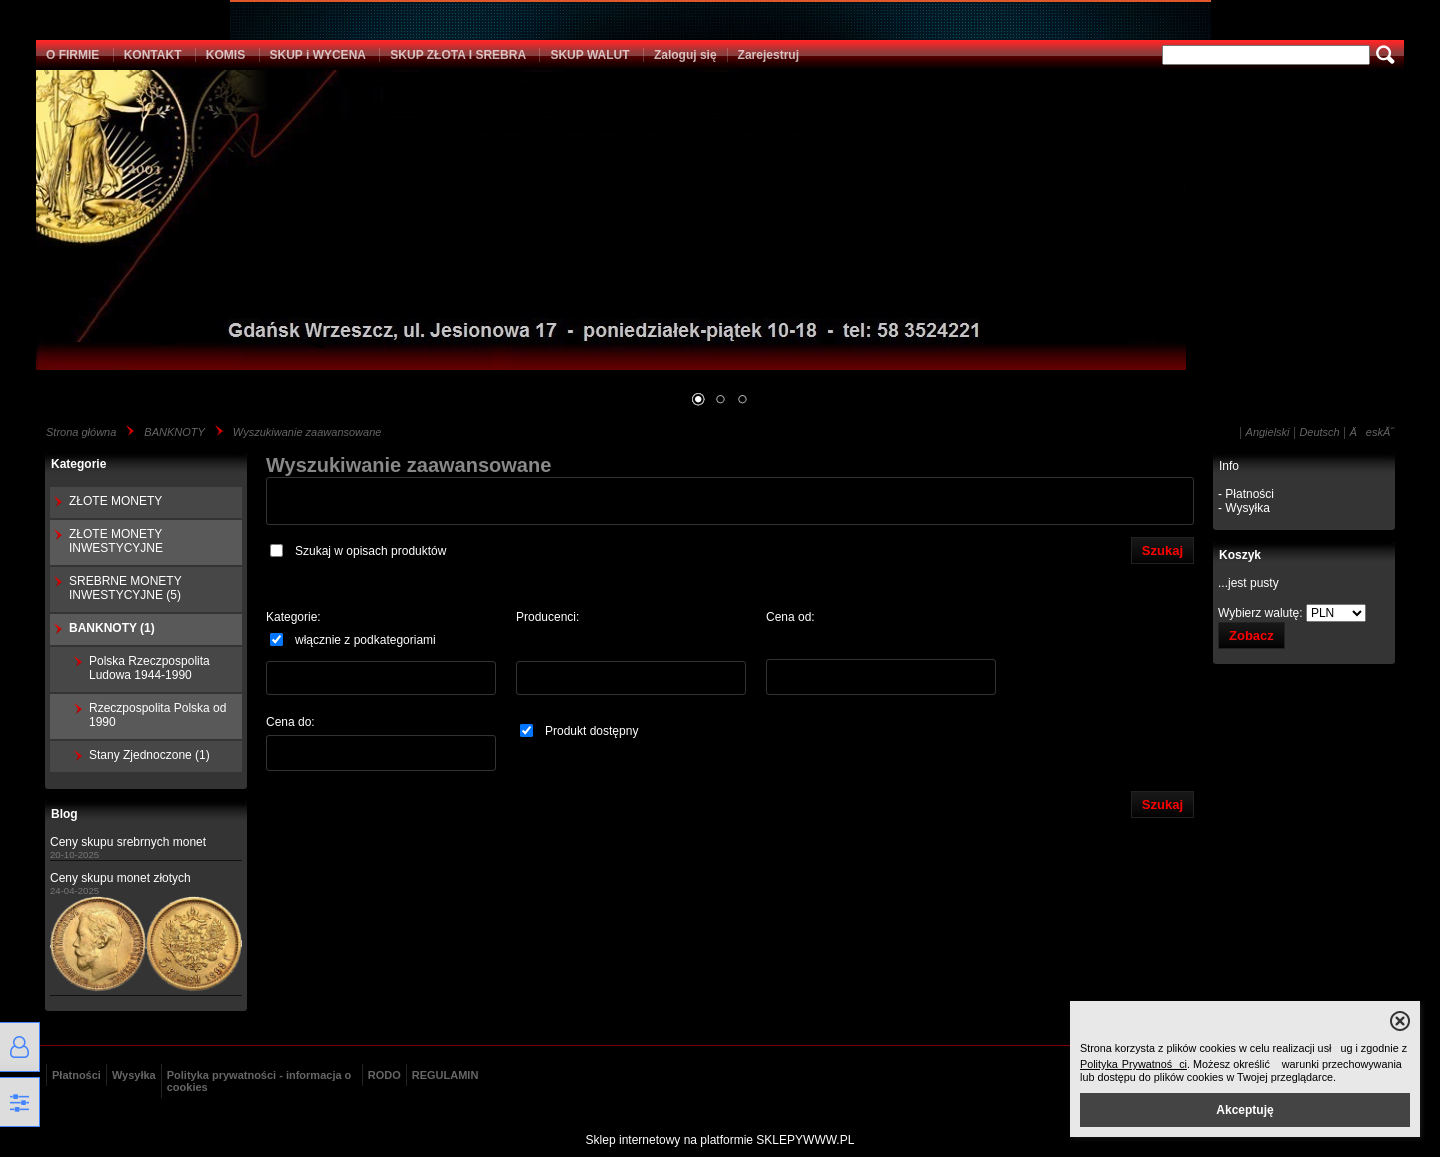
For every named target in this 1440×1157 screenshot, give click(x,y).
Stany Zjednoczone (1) (149, 755)
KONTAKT (153, 55)
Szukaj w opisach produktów (358, 551)
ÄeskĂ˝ (1372, 432)
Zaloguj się (685, 55)
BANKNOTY (174, 432)
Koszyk (1240, 555)
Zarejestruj (768, 55)
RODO (384, 1075)
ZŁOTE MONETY (115, 501)
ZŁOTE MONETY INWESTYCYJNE (116, 541)
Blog (64, 814)
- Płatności (1246, 494)
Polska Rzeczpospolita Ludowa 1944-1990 (149, 668)
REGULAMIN (445, 1075)
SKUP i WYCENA (318, 55)
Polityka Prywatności (1133, 1064)
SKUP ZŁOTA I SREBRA (458, 55)
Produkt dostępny (579, 731)
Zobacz (1251, 635)
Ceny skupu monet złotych (120, 878)
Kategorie (78, 464)
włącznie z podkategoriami (353, 640)
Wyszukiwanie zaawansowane (307, 432)
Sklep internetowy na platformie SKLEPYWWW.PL (720, 1140)
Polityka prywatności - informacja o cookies (259, 1081)
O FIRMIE (72, 55)
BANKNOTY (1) (112, 628)
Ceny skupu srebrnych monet (128, 842)
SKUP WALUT (589, 55)
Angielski (1268, 432)
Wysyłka (134, 1075)
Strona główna (81, 432)
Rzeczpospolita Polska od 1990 (157, 715)
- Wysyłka (1244, 508)
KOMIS (225, 55)
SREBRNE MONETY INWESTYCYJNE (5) (125, 588)
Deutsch (1319, 432)
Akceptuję (1244, 1110)
